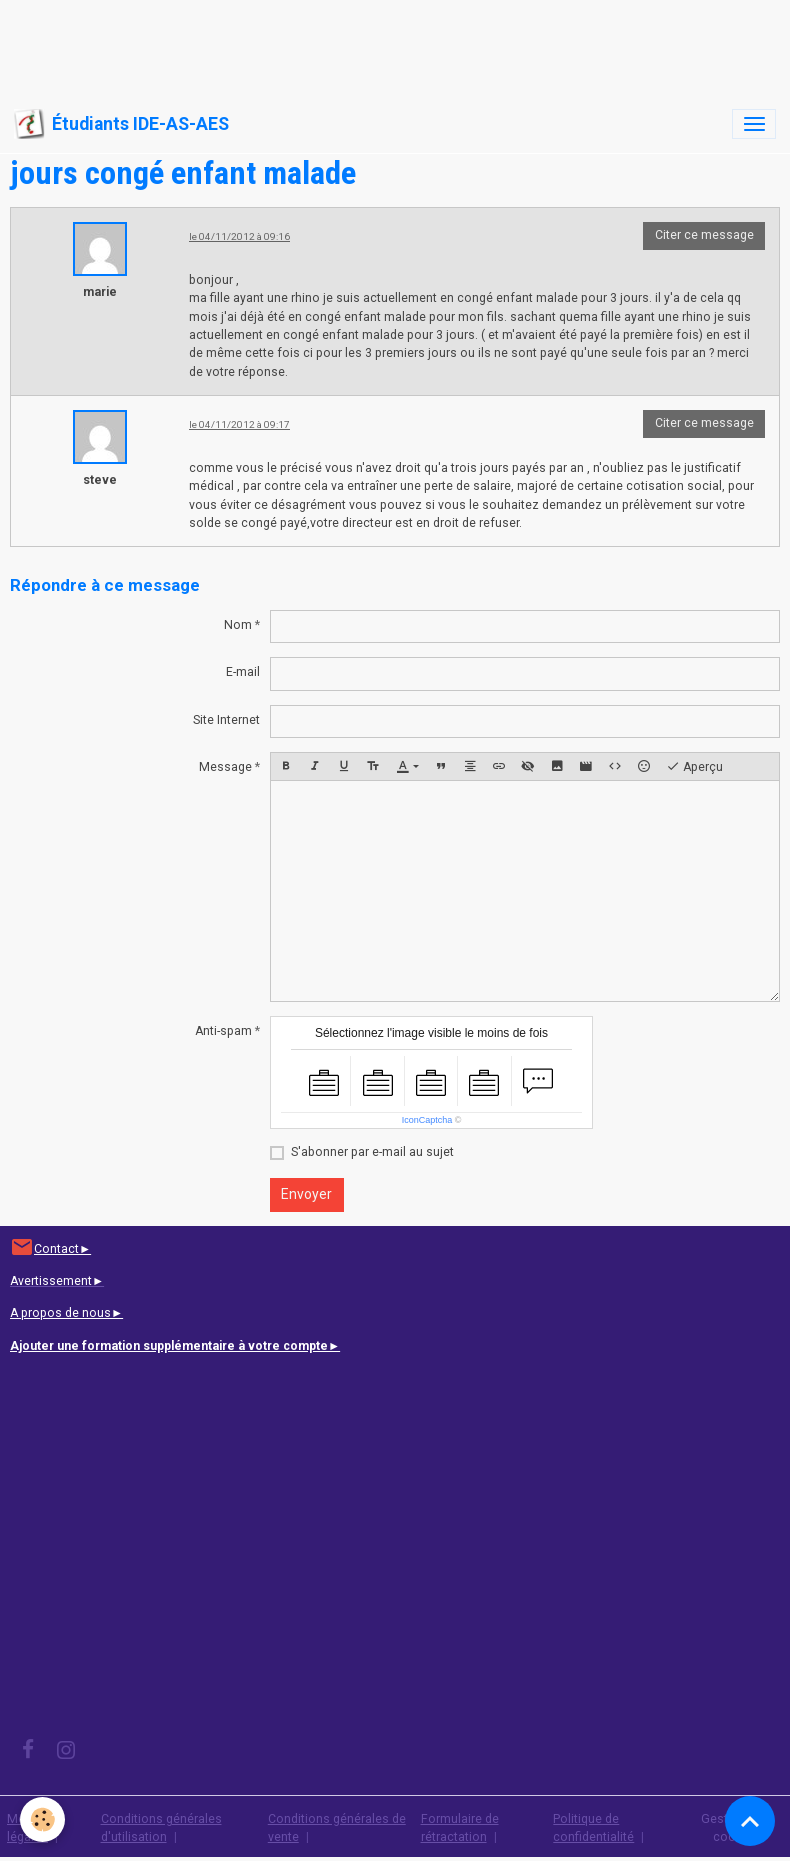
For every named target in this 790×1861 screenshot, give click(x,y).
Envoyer (306, 1194)
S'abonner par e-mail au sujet (372, 1152)
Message (225, 767)
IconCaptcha (427, 1120)
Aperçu (694, 767)
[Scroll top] (750, 1821)
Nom (238, 625)
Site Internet (226, 720)
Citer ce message (704, 235)
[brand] (121, 124)
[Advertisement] (364, 45)
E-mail (243, 672)
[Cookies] (42, 1819)
